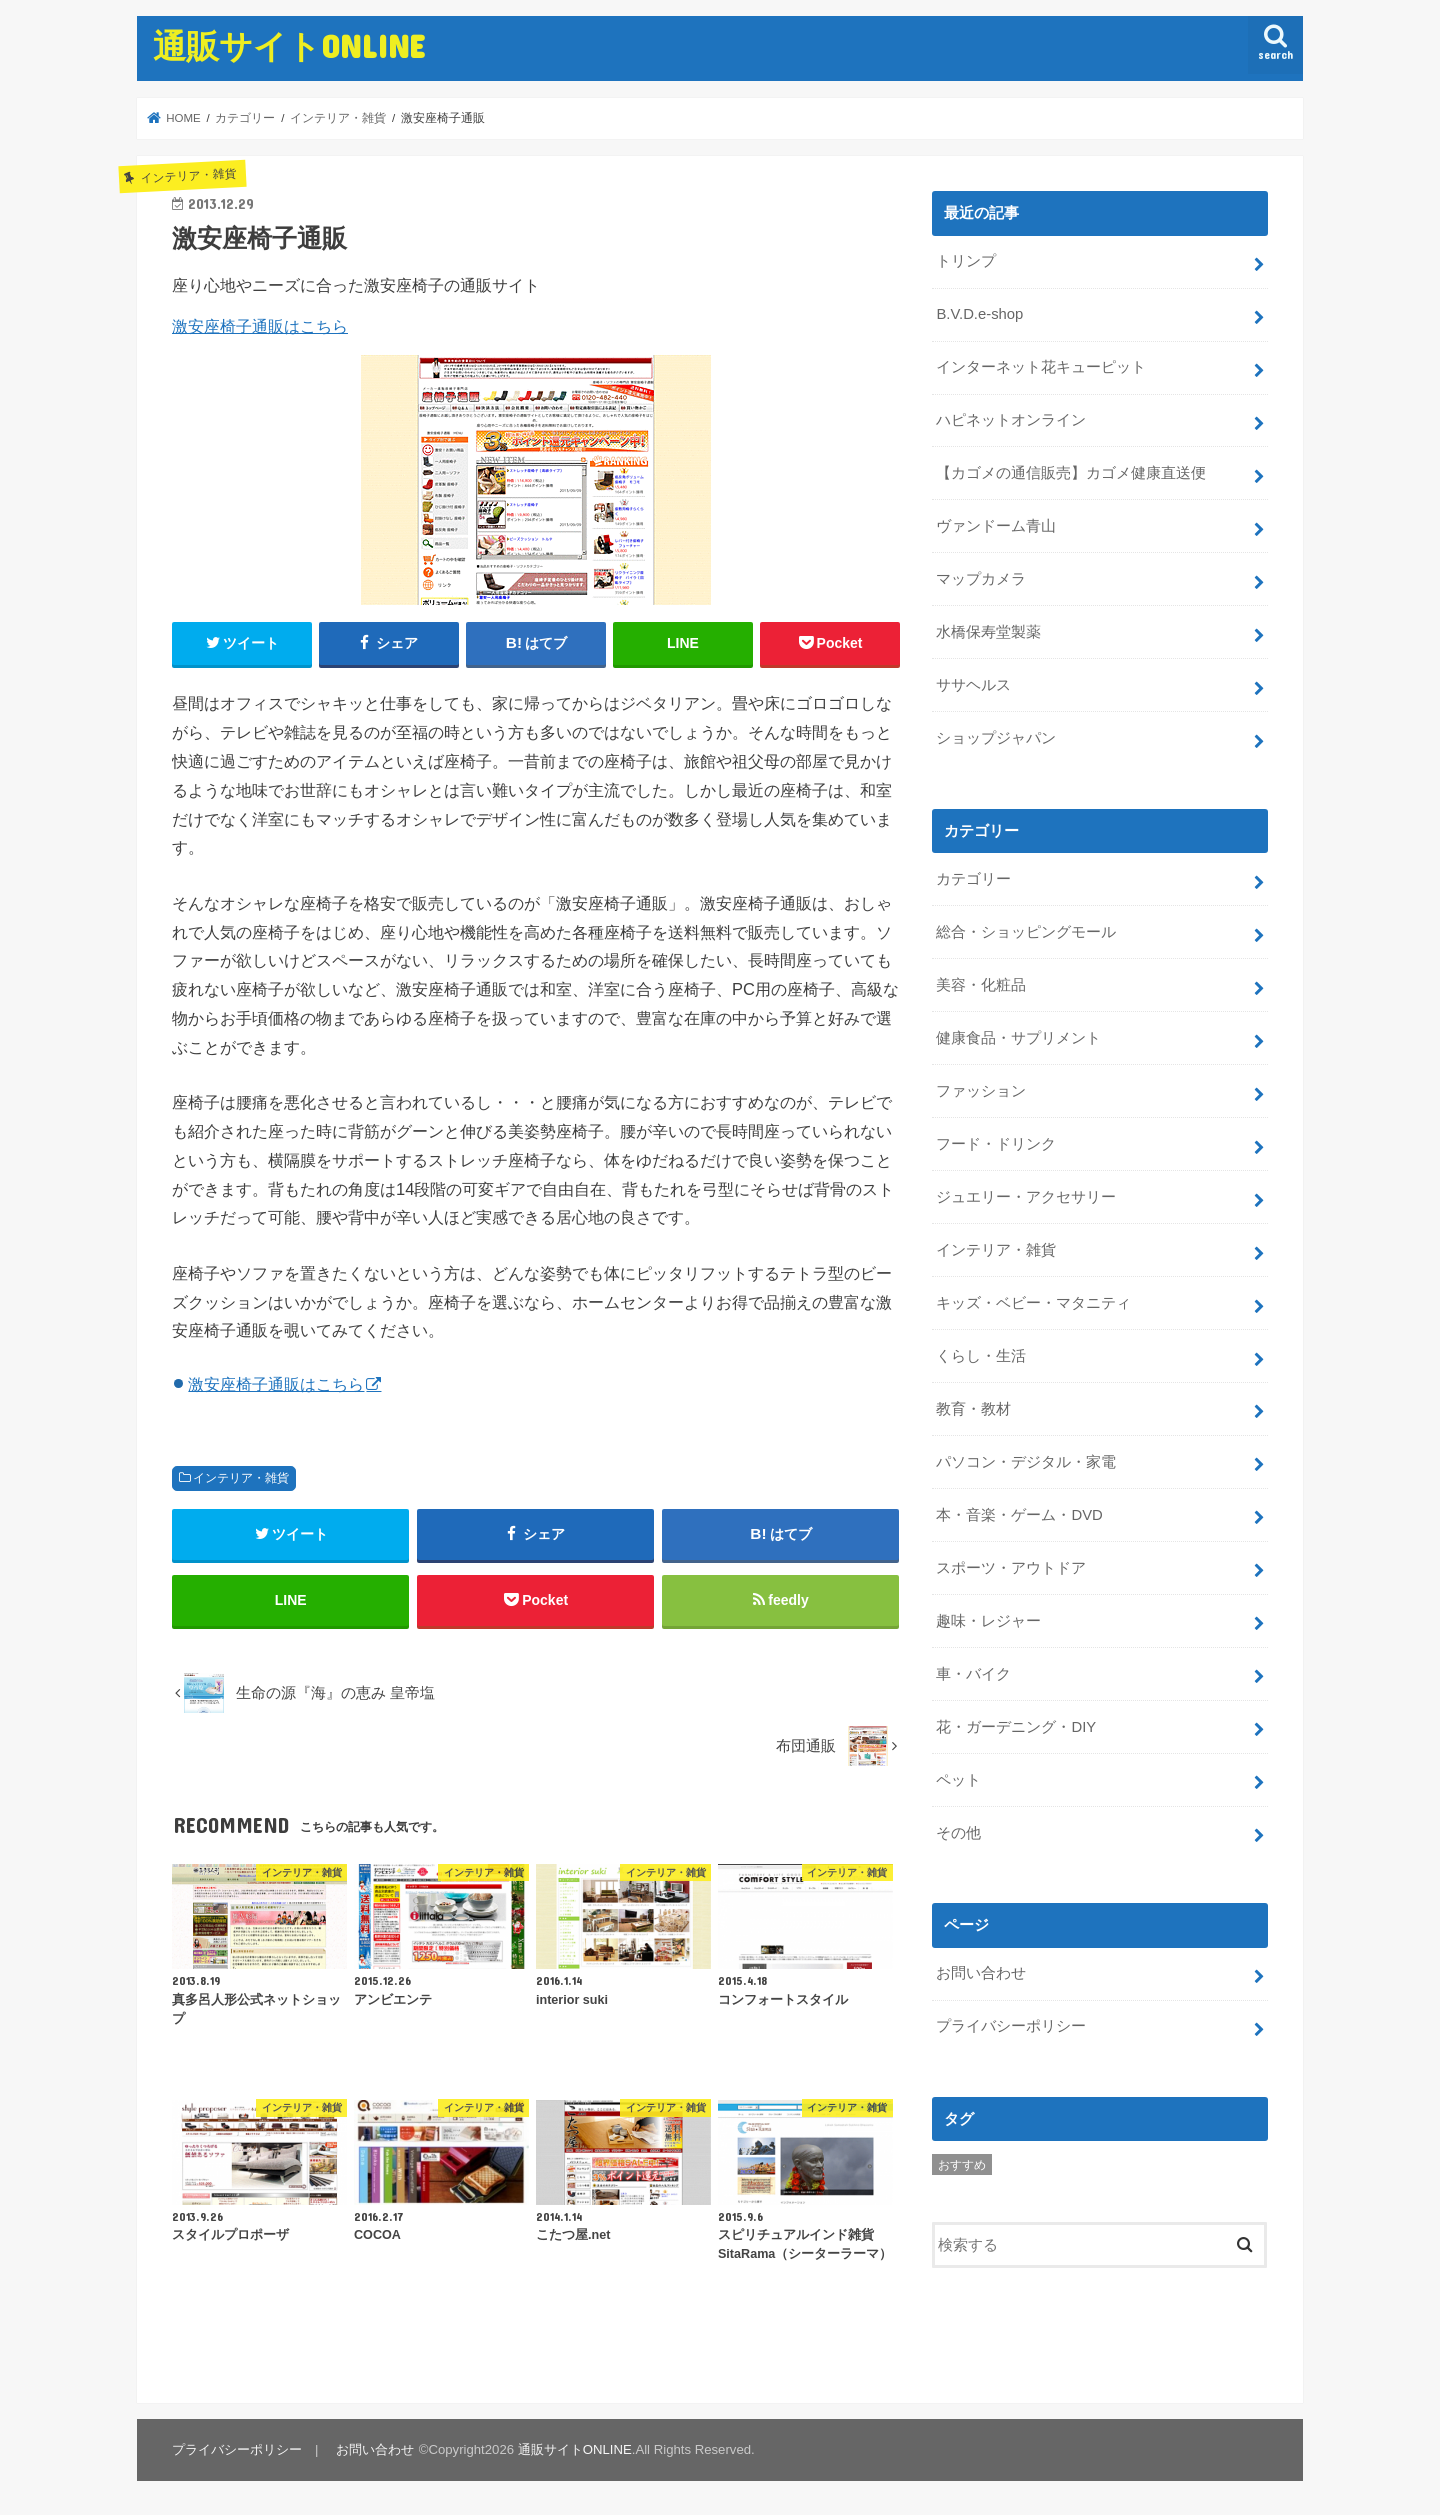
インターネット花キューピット (1041, 367)
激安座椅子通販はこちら (260, 326)
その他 (958, 1830)
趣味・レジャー (988, 1619)
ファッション (981, 1090)
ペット (958, 1777)
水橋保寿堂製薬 (988, 632)
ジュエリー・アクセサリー (1026, 1196)
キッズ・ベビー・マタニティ (1033, 1301)
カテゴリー (973, 878)
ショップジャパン (996, 737)
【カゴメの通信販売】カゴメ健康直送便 (1071, 473)
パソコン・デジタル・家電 (1026, 1460)
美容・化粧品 (981, 984)
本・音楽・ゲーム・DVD (1019, 1513)
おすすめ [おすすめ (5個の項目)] (962, 2162)
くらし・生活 (981, 1354)
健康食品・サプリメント (1018, 1037)
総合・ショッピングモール (1026, 931)
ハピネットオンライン (1011, 420)
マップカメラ (981, 579)
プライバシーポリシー (1011, 2024)
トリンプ (966, 261)
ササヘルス (973, 685)
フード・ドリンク (996, 1143)
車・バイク (973, 1672)
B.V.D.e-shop (979, 314)
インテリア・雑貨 (241, 1478)
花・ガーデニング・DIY (1016, 1725)
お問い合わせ (981, 1971)
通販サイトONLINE (289, 45)
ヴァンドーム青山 (996, 526)
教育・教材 (973, 1407)
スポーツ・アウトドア (1011, 1566)
